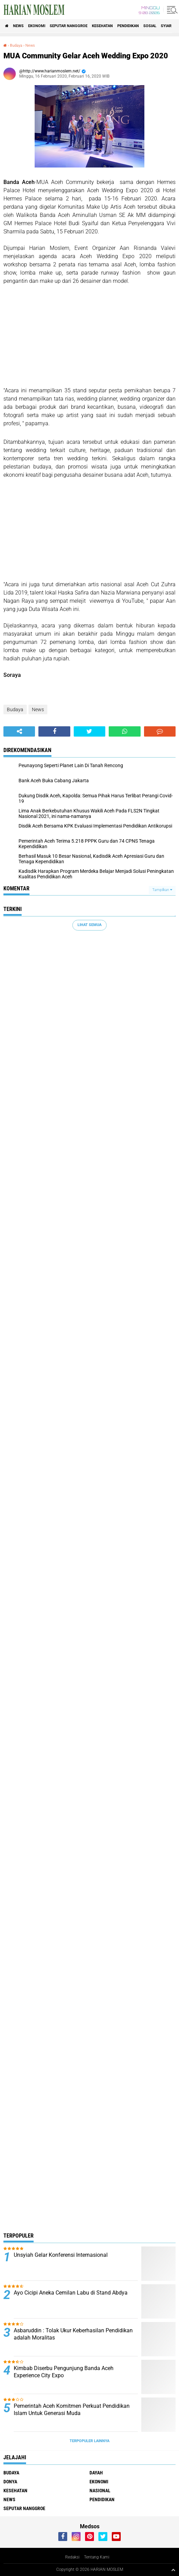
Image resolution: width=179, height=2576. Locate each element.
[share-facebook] (54, 731)
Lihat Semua (89, 925)
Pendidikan (128, 26)
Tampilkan (162, 890)
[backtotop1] (173, 2570)
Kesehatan (102, 26)
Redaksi (72, 2557)
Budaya (16, 45)
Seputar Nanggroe (68, 26)
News (18, 26)
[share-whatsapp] (124, 731)
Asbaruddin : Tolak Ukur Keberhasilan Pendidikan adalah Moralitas (73, 2334)
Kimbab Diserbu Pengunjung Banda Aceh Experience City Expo (64, 2372)
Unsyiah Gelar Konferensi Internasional (61, 2255)
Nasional (100, 2490)
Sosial (149, 26)
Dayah (96, 2472)
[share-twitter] (89, 731)
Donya (10, 2481)
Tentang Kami (96, 2557)
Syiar (166, 26)
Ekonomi (36, 26)
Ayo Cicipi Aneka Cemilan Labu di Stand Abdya (71, 2292)
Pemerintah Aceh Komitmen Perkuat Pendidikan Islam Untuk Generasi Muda (72, 2409)
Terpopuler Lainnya (89, 2441)
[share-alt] (19, 731)
